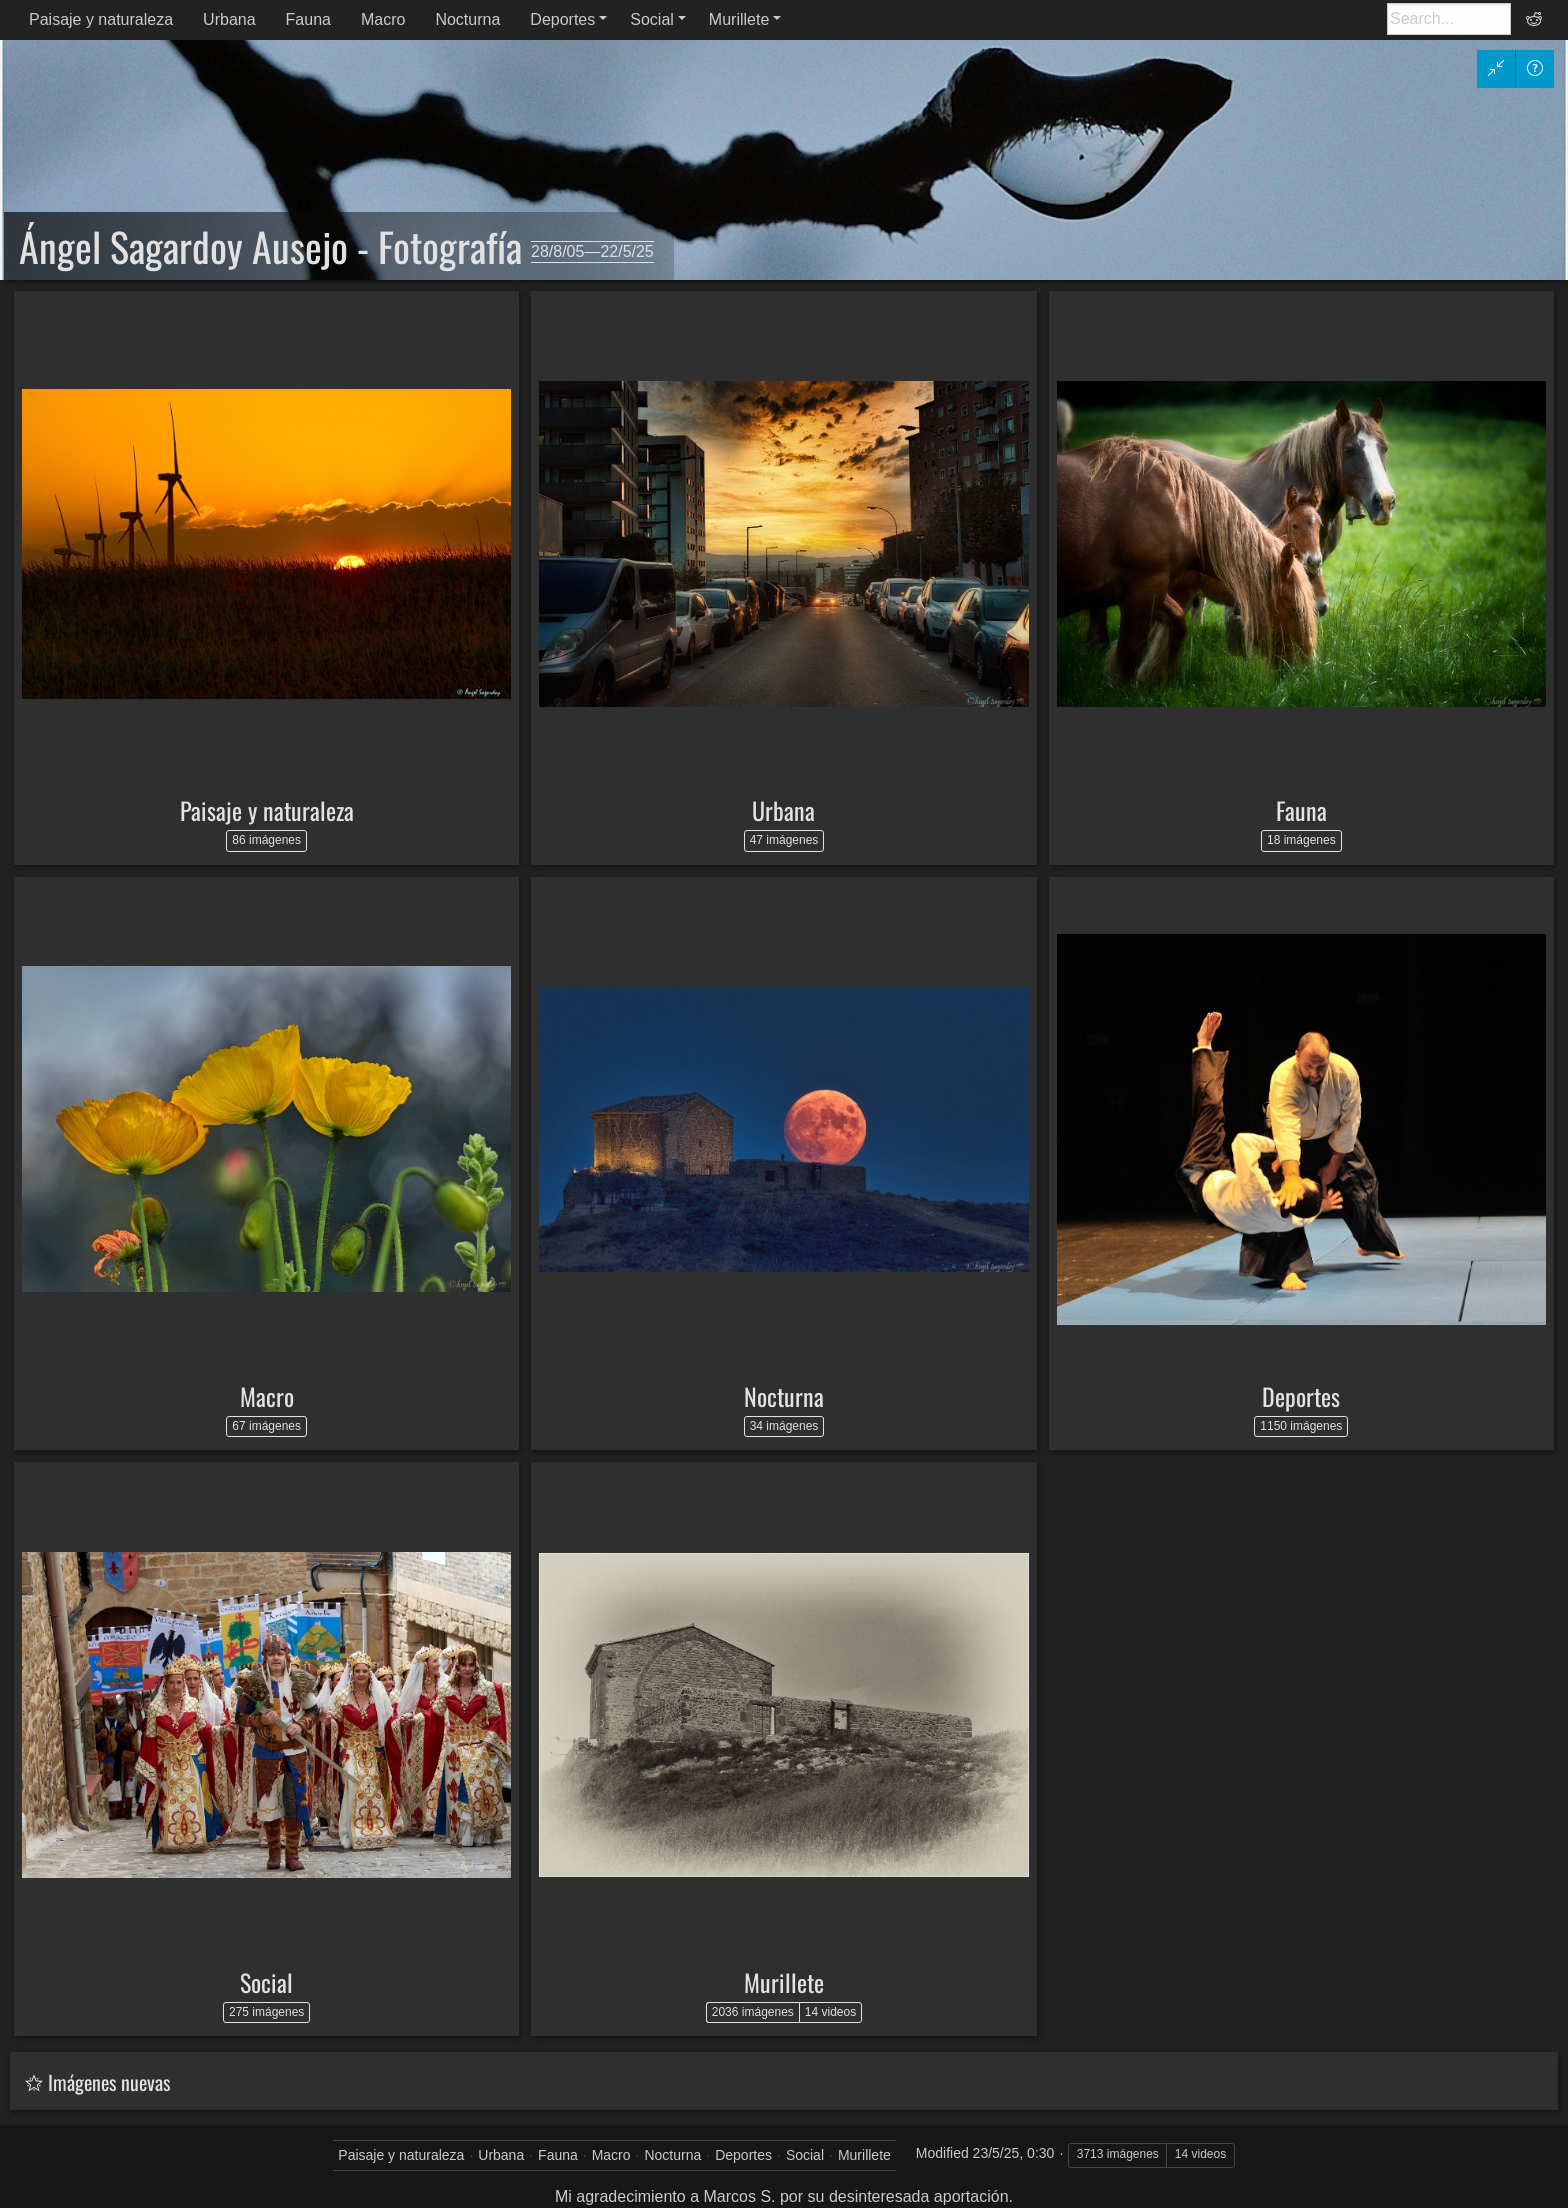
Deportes (562, 19)
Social (652, 19)
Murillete (739, 19)
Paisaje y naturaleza (101, 19)
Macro (383, 19)
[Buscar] (1449, 19)
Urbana (229, 19)
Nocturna (467, 19)
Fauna (308, 19)
